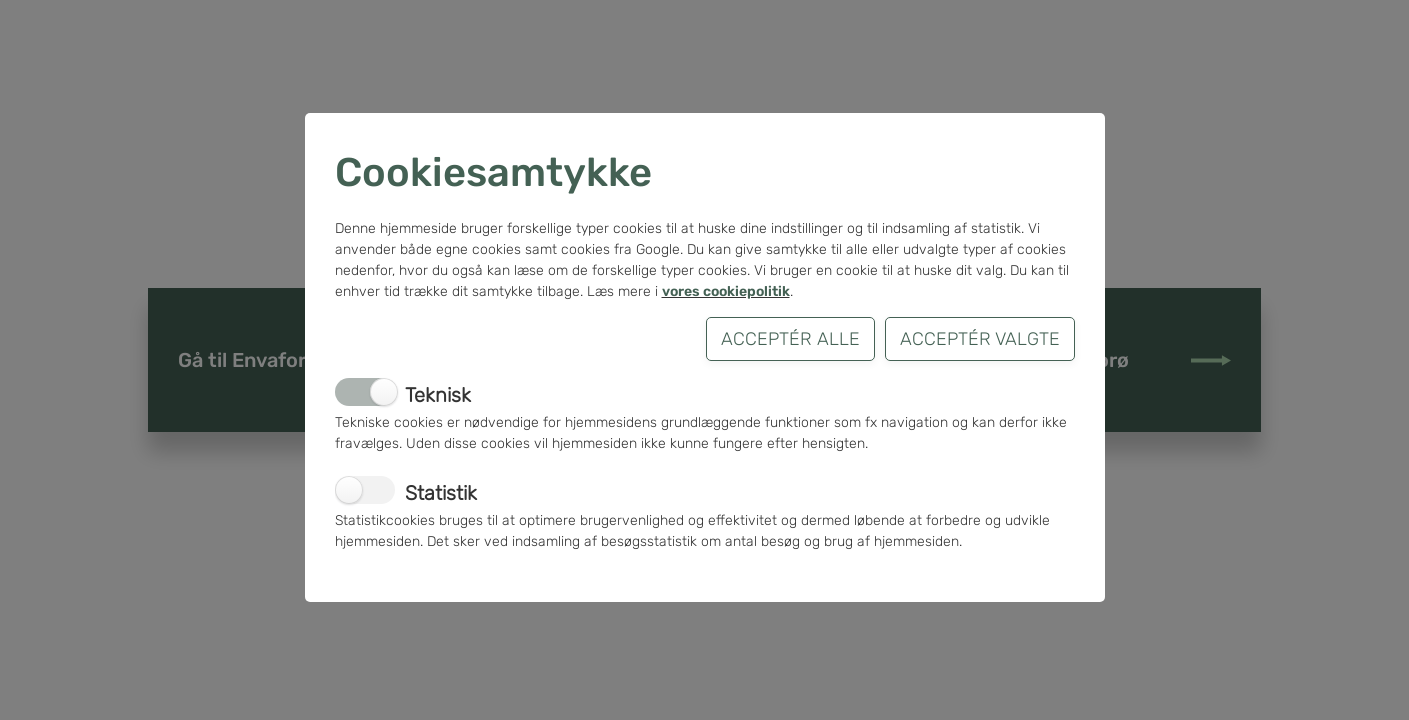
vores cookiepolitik (726, 291)
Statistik (441, 493)
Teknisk (438, 395)
